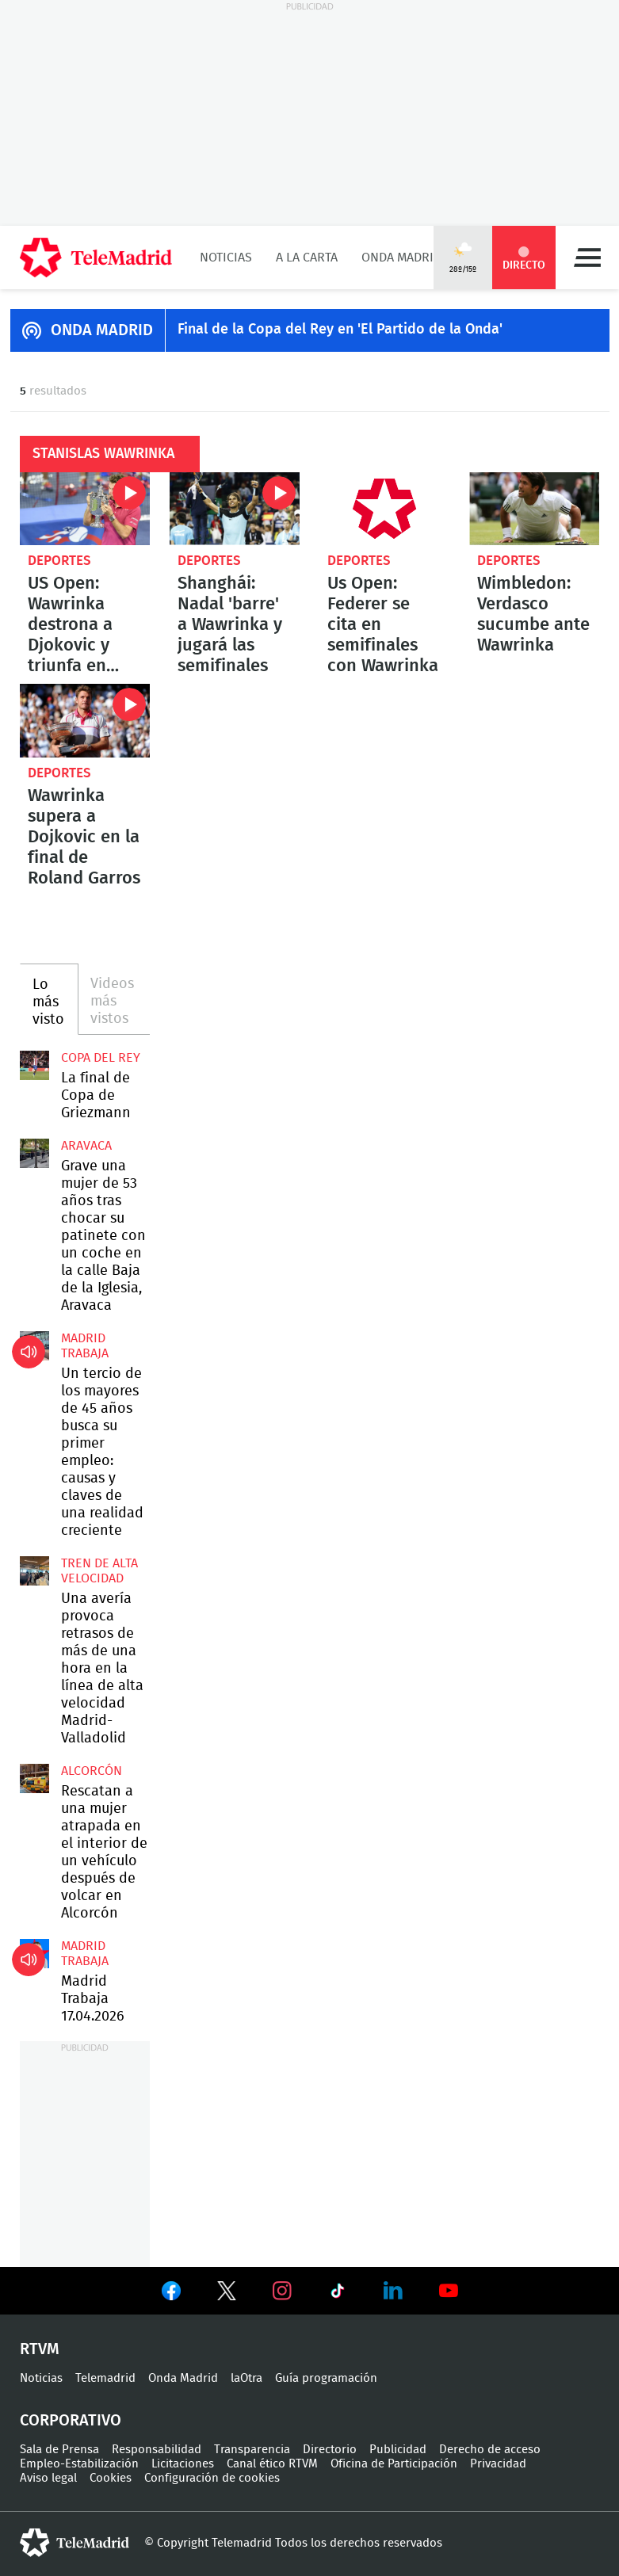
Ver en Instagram (282, 2291)
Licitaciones (182, 2464)
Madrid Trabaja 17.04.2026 (34, 1953)
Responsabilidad (156, 2450)
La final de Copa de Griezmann (34, 1065)
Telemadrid (105, 2378)
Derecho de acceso (490, 2450)
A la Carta (307, 257)
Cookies (111, 2478)
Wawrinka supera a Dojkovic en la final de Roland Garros (85, 720)
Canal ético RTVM (272, 2464)
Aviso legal (48, 2478)
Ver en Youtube (448, 2291)
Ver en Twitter (227, 2294)
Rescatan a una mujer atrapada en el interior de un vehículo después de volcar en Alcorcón (34, 1778)
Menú (587, 257)
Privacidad (498, 2464)
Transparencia (252, 2450)
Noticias (226, 257)
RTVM (39, 2349)
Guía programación (326, 2378)
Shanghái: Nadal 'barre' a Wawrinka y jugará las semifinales (235, 508)
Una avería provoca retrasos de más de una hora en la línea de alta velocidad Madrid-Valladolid (34, 1571)
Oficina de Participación (394, 2464)
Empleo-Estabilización (79, 2464)
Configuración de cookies (212, 2478)
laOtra (246, 2378)
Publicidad (397, 2450)
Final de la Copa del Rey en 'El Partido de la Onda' (340, 329)
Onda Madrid (401, 257)
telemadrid (74, 2543)
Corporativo (70, 2421)
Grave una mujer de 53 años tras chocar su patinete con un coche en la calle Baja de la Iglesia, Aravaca (34, 1153)
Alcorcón (91, 1771)
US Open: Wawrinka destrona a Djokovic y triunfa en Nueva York (85, 508)
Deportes (59, 560)
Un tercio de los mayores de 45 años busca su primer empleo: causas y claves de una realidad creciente (34, 1346)
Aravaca (86, 1145)
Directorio (330, 2450)
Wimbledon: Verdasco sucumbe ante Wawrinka (534, 508)
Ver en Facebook (171, 2294)
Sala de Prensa (59, 2450)
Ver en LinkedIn (393, 2291)
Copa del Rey (100, 1057)
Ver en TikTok (337, 2294)
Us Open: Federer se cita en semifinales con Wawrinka (384, 508)
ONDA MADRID (102, 330)
